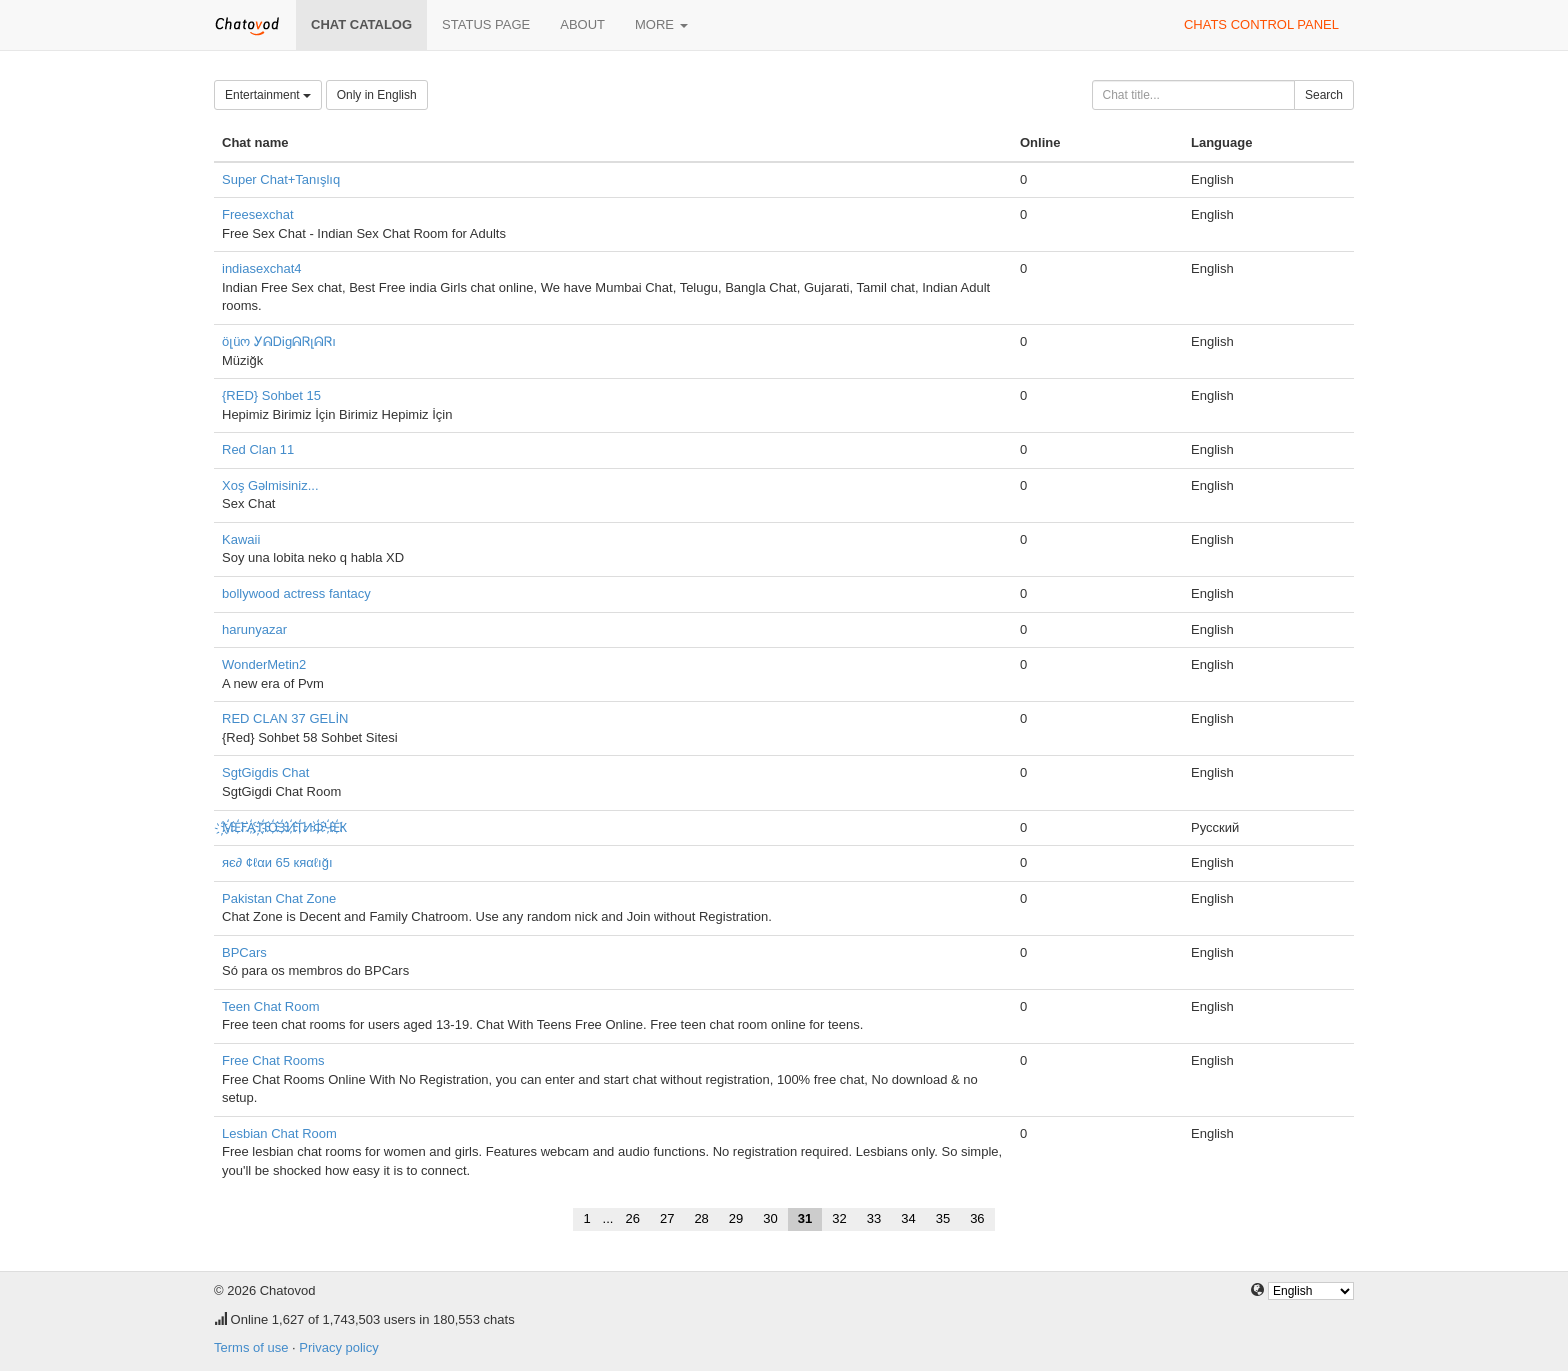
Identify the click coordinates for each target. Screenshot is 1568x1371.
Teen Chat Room (271, 1006)
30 (770, 1218)
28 (701, 1218)
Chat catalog (361, 24)
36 (977, 1218)
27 (667, 1218)
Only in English (377, 95)
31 (805, 1218)
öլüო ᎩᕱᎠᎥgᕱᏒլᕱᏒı (279, 341)
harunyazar (254, 629)
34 (908, 1218)
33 (874, 1218)
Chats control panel (1261, 24)
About (582, 24)
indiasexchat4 (262, 268)
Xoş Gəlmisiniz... (270, 485)
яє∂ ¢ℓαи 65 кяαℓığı (277, 862)
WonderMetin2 (264, 664)
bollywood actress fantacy (296, 593)
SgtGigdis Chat (265, 772)
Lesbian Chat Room (279, 1133)
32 (839, 1218)
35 (943, 1218)
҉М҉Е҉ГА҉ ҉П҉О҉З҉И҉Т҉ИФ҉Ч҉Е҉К (284, 827)
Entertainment (268, 95)
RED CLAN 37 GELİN (285, 718)
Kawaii (241, 539)
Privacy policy (338, 1347)
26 (632, 1218)
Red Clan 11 (258, 449)
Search (1324, 95)
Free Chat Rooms (273, 1060)
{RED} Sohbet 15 (271, 395)
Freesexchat (258, 214)
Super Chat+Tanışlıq (281, 179)
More (661, 24)
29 (736, 1218)
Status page (486, 24)
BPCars (244, 952)
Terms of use (251, 1347)
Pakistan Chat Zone (279, 898)
